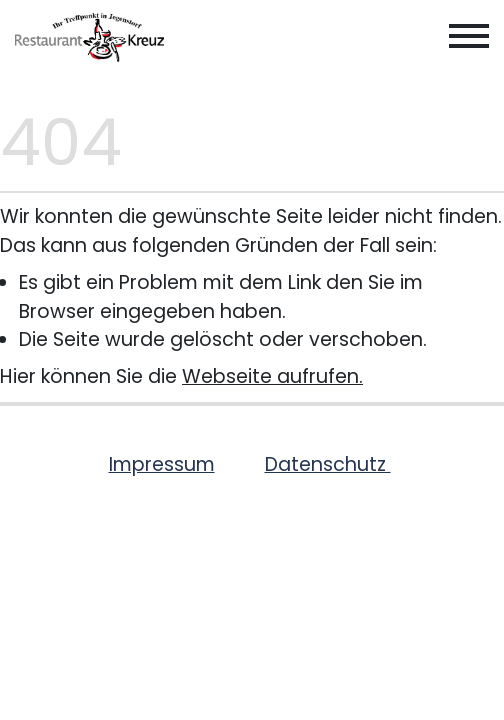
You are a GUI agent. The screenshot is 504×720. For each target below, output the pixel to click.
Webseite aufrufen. (272, 376)
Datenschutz (328, 464)
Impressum (162, 464)
